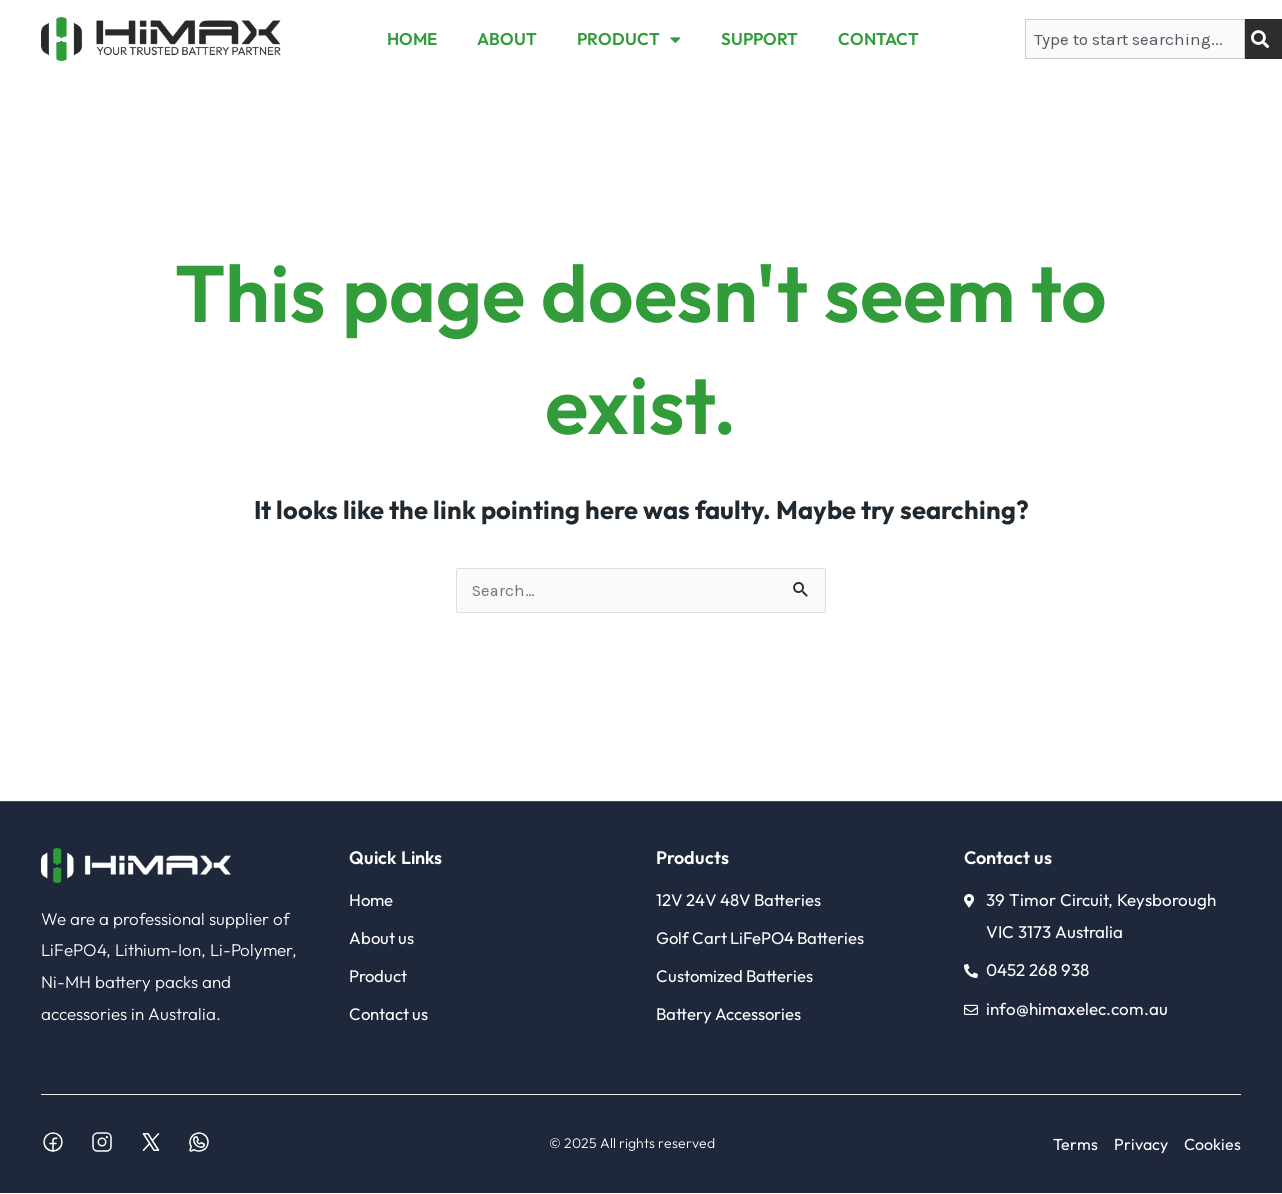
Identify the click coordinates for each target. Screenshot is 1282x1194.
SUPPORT (759, 38)
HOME (412, 38)
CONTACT (878, 38)
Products (692, 858)
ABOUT (507, 38)
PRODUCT (629, 39)
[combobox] (1135, 39)
